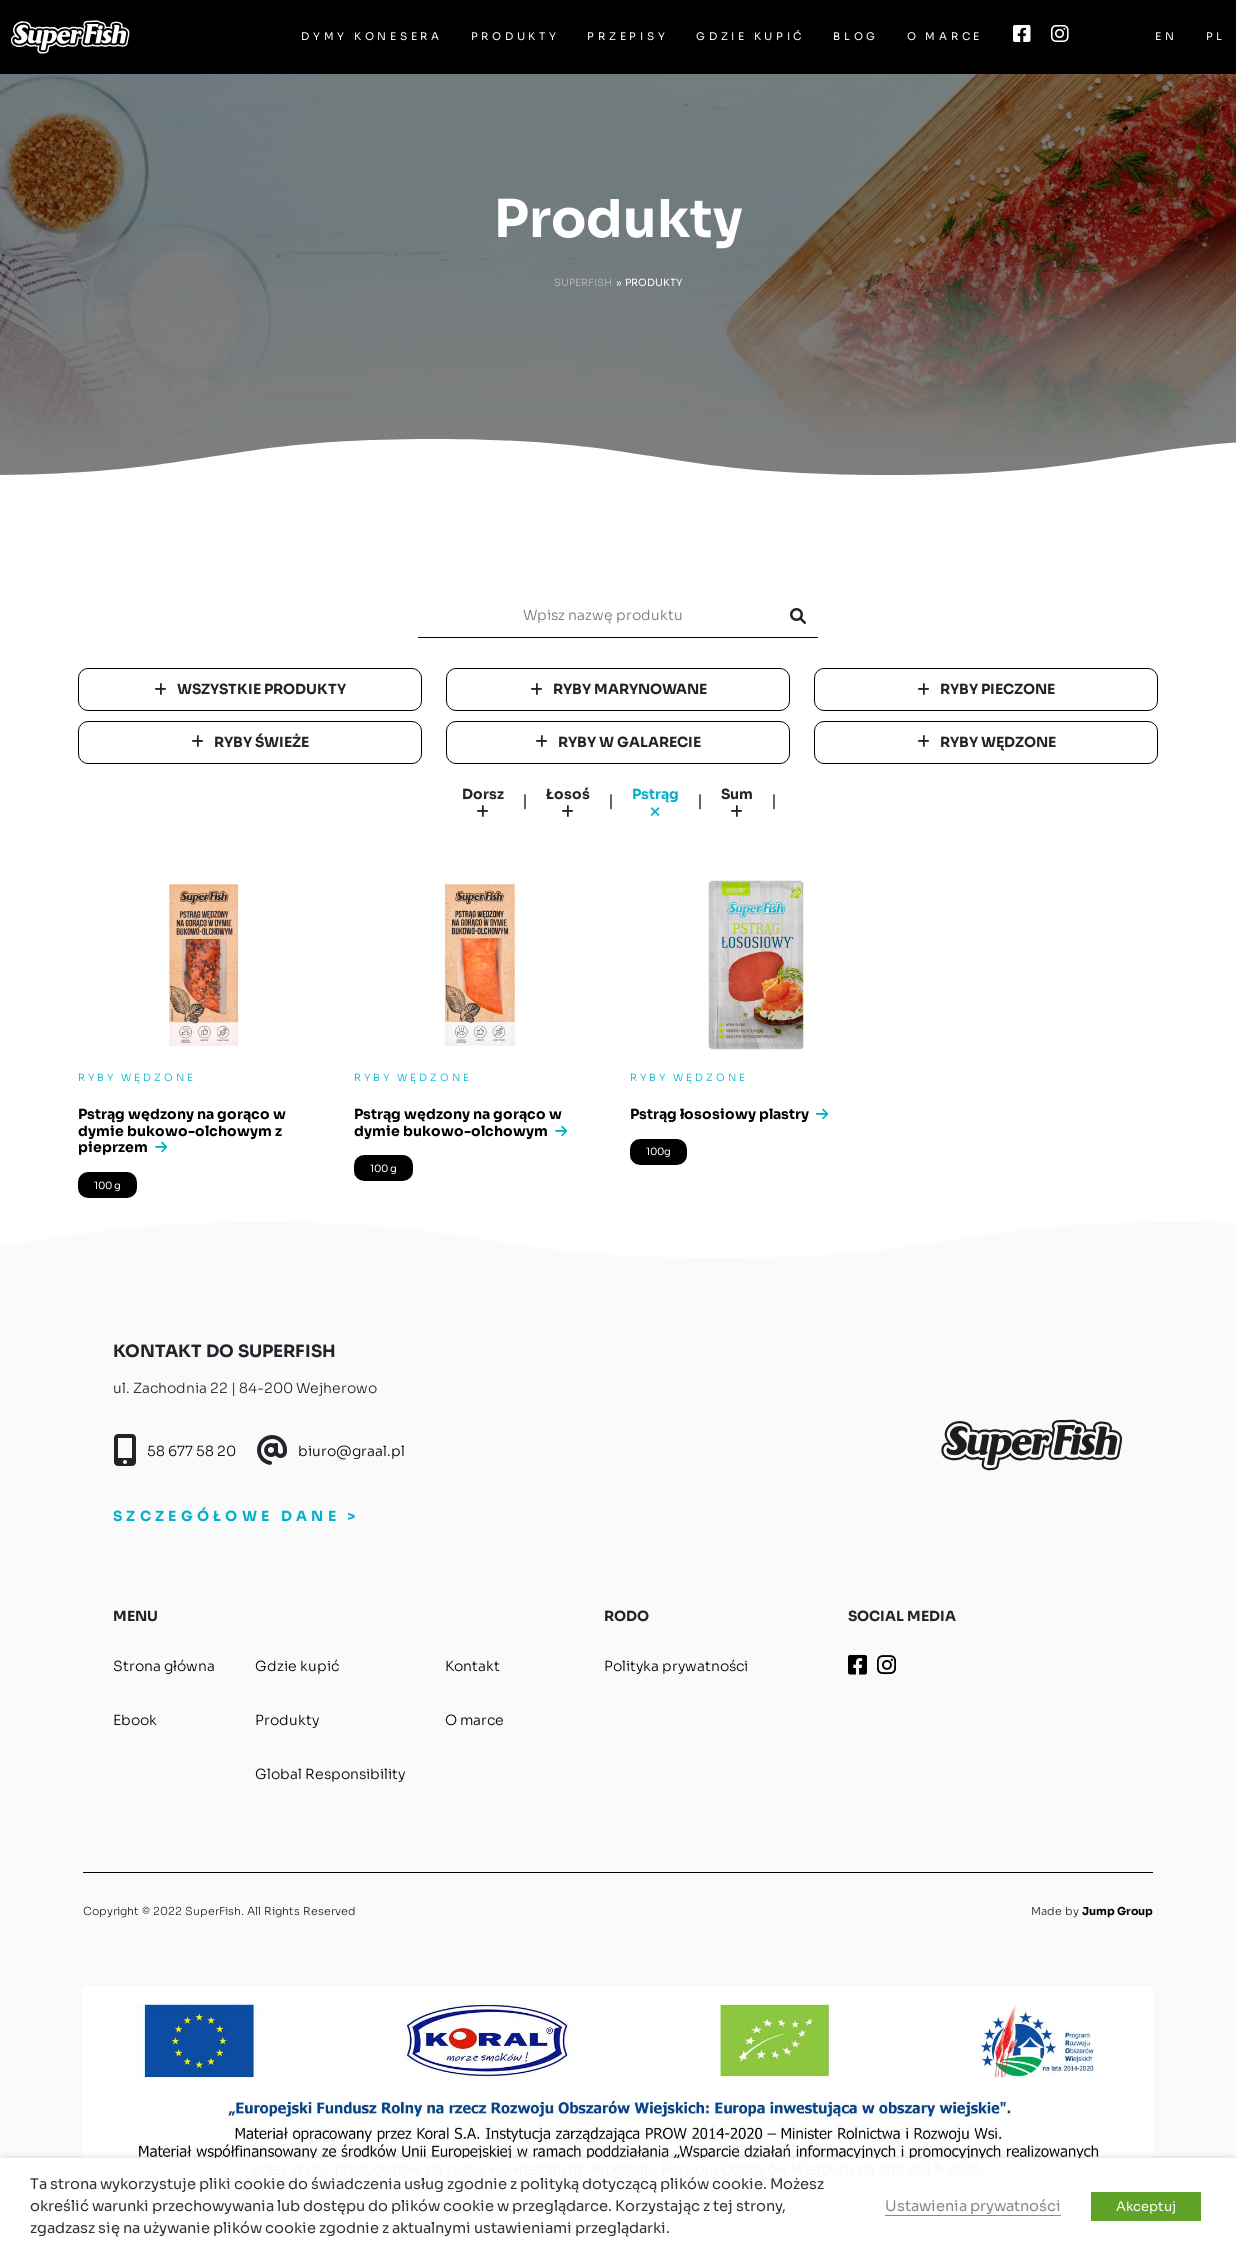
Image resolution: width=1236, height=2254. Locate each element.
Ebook (135, 1720)
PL (1216, 36)
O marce (945, 36)
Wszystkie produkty (250, 689)
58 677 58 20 (191, 1451)
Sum (737, 802)
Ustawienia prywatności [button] (973, 2206)
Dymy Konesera (371, 36)
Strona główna (164, 1666)
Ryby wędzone (986, 742)
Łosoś (568, 802)
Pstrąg (655, 803)
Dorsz (483, 802)
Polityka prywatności (676, 1666)
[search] (610, 615)
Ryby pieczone (986, 689)
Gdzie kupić (750, 36)
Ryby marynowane (618, 689)
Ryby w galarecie (618, 742)
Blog (856, 36)
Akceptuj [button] (1146, 2206)
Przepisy (627, 36)
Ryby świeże (250, 742)
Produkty (515, 36)
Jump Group (1117, 1911)
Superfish (583, 282)
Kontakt (472, 1666)
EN (1166, 36)
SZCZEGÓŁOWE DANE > (236, 1516)
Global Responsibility (330, 1774)
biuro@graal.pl (351, 1451)
